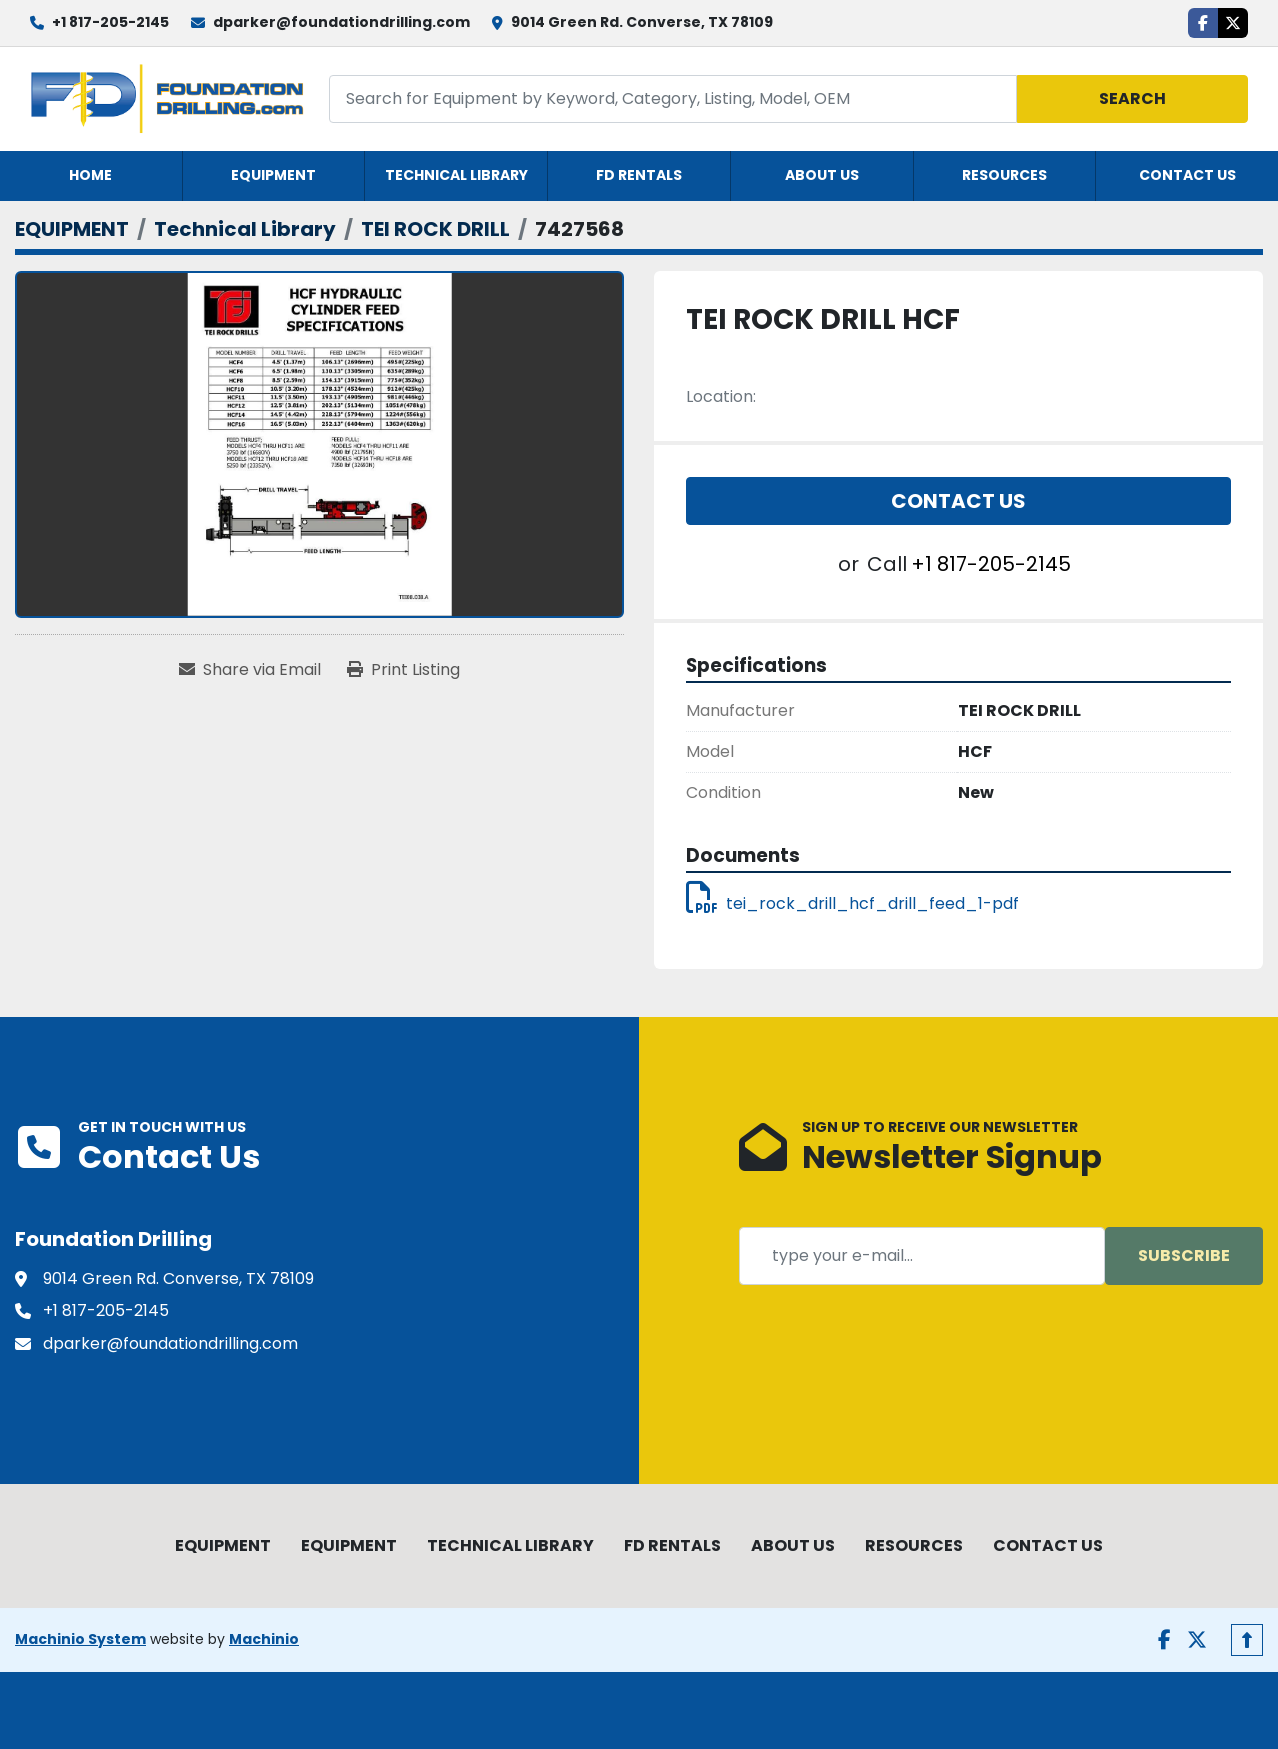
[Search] (673, 98)
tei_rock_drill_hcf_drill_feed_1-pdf (852, 903)
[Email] (922, 1256)
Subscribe (1184, 1255)
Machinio (264, 1639)
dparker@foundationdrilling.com (341, 22)
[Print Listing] (403, 670)
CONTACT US (1187, 175)
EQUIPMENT (273, 175)
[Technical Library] (245, 229)
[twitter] (1233, 23)
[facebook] (1203, 23)
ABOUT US (822, 175)
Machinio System (80, 1639)
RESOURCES (1004, 175)
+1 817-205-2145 (110, 22)
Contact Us (958, 501)
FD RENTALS (639, 175)
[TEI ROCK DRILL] (435, 229)
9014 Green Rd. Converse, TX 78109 (642, 22)
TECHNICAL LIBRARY (456, 175)
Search (1132, 98)
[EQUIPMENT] (72, 229)
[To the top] (1247, 1640)
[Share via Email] (250, 670)
